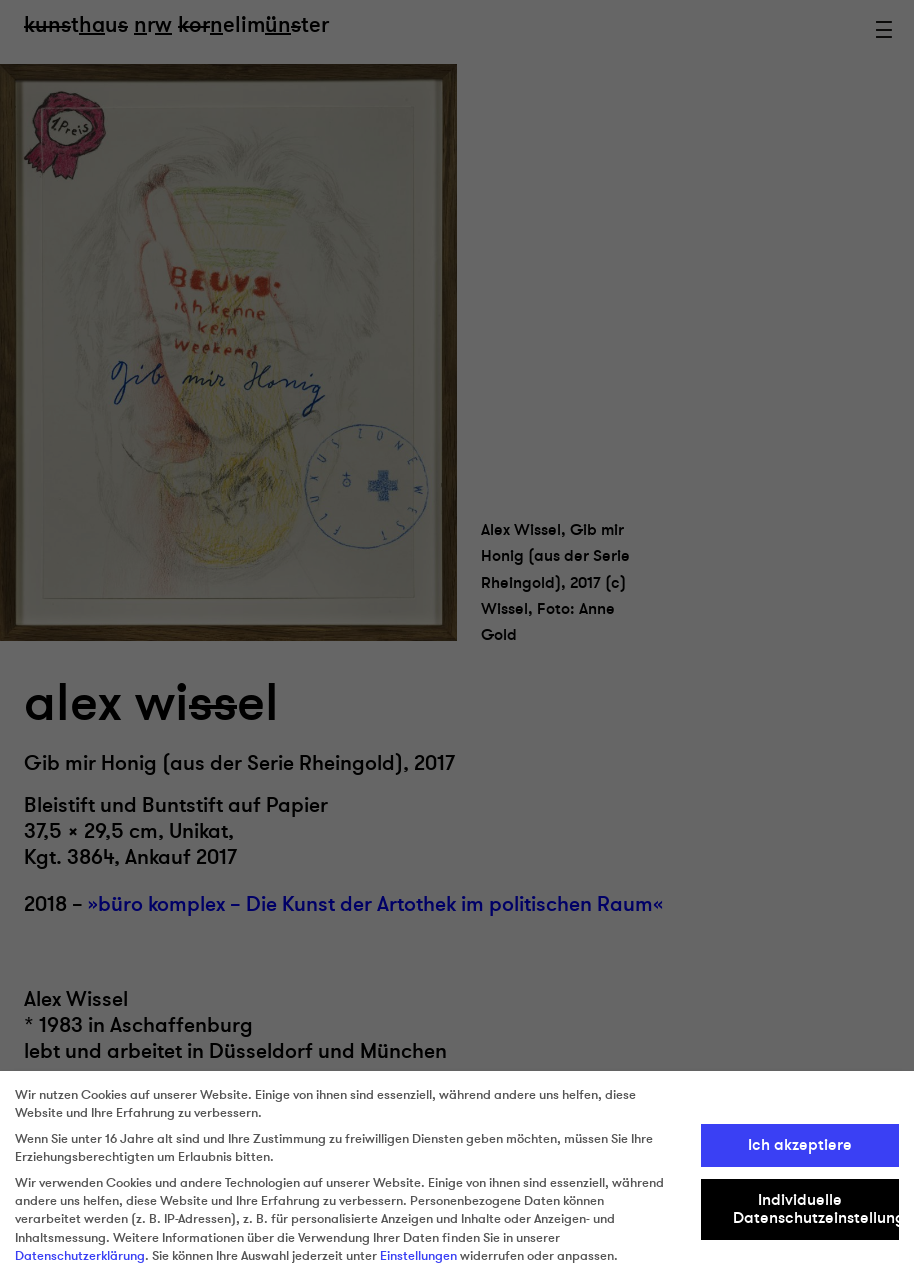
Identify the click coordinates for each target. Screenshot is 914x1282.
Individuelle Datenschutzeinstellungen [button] (816, 1209)
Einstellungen (418, 1256)
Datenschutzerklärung (80, 1256)
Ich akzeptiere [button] (800, 1145)
